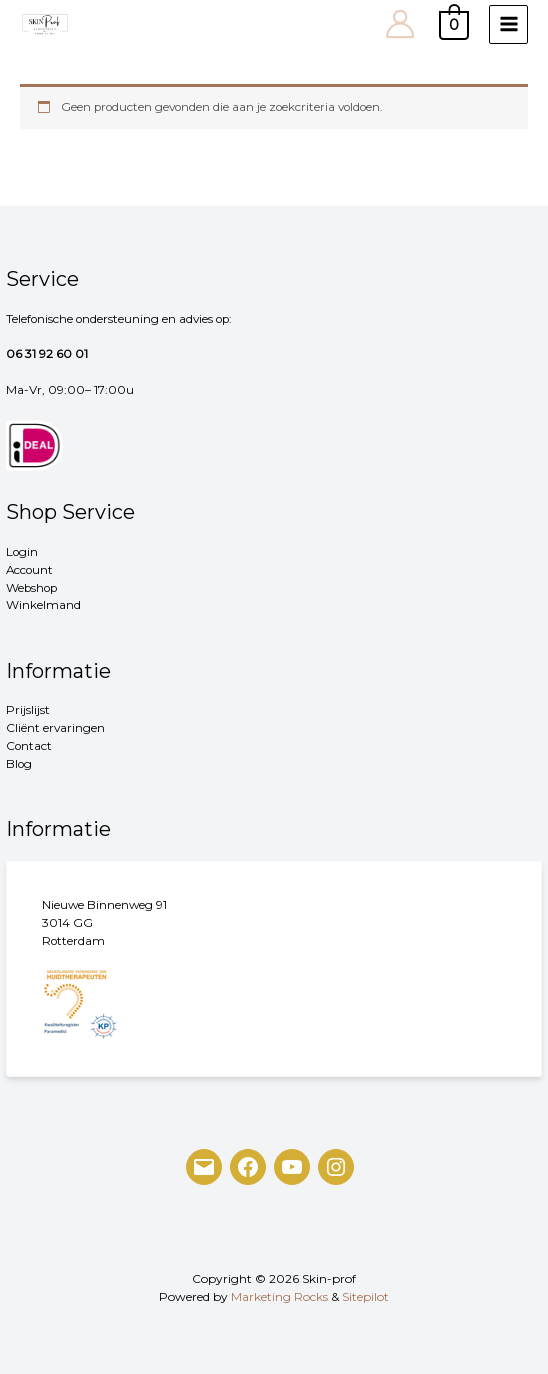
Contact (29, 746)
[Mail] (204, 1167)
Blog (19, 764)
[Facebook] (248, 1167)
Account (29, 570)
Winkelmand (43, 605)
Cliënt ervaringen (55, 728)
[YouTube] (292, 1167)
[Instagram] (336, 1167)
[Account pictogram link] (400, 24)
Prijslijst (28, 710)
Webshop (31, 588)
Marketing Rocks (279, 1296)
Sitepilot (365, 1296)
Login (22, 552)
